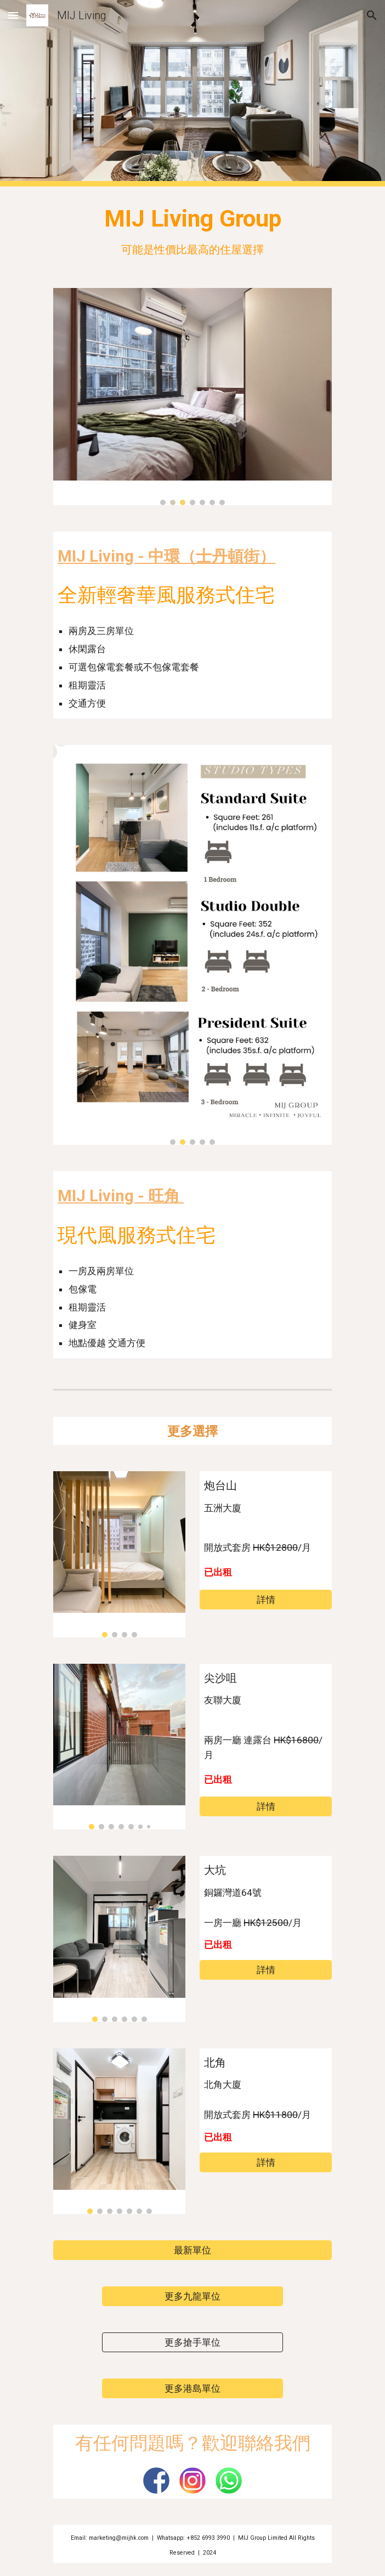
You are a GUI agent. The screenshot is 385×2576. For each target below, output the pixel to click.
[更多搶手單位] (192, 2342)
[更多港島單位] (192, 2388)
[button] (13, 15)
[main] (192, 231)
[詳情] (265, 1599)
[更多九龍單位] (192, 2296)
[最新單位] (192, 2250)
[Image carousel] (192, 396)
